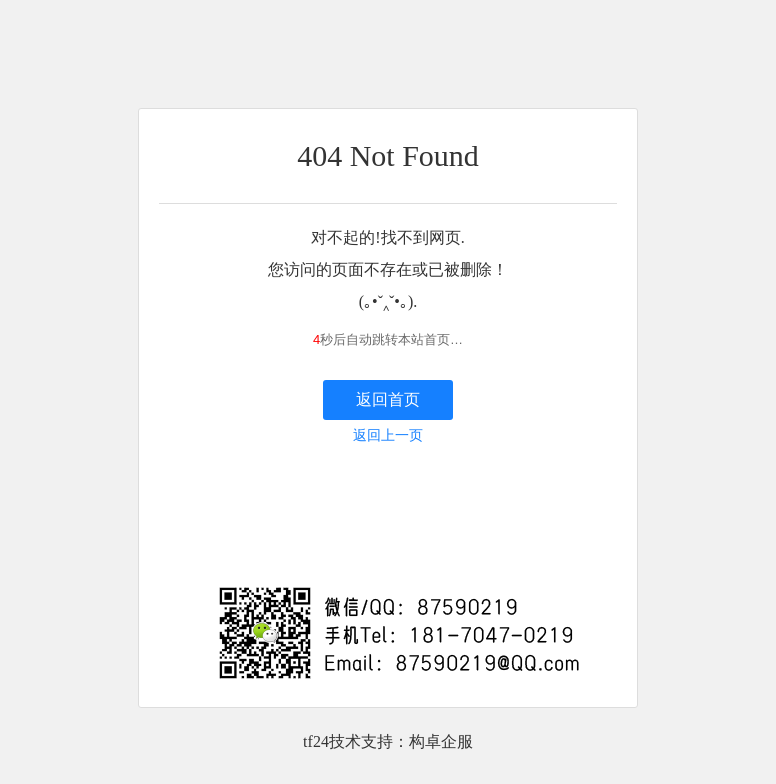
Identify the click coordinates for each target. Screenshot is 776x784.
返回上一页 (388, 435)
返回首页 (388, 399)
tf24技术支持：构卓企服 (388, 741)
